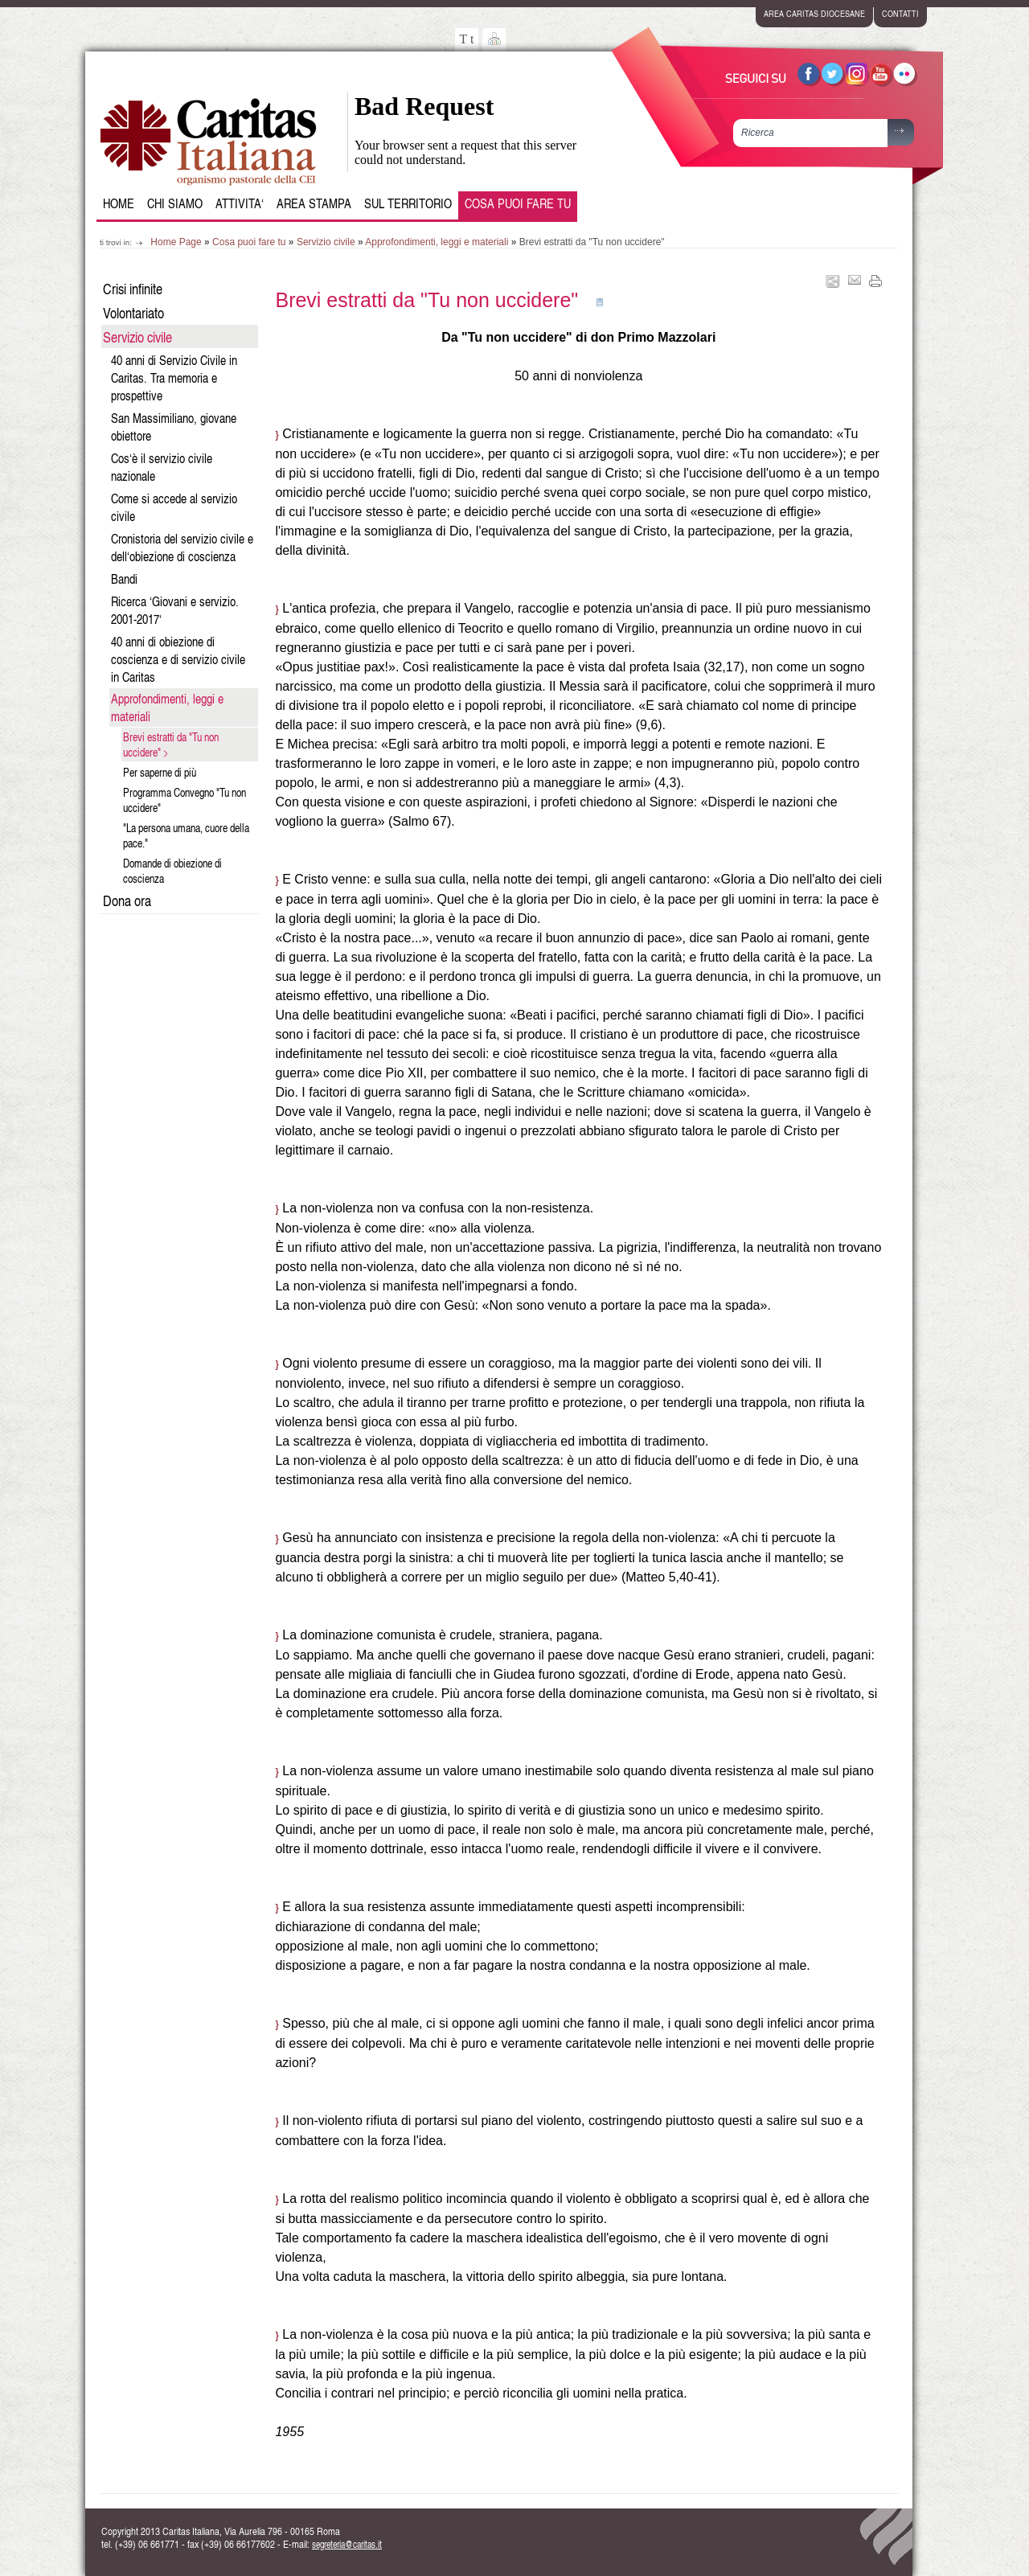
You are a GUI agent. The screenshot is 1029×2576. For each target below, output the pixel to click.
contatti (900, 13)
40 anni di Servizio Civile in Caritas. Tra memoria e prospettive (174, 377)
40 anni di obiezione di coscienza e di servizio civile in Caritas (178, 659)
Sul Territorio (408, 203)
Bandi (124, 579)
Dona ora (127, 900)
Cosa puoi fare (518, 203)
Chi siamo (175, 203)
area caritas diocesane (814, 13)
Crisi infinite (132, 288)
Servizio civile (326, 242)
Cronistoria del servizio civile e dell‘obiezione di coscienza (182, 547)
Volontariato (133, 312)
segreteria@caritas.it (347, 2544)
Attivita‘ (239, 203)
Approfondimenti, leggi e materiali (436, 242)
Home (118, 203)
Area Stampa (314, 203)
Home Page (175, 242)
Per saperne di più (159, 772)
